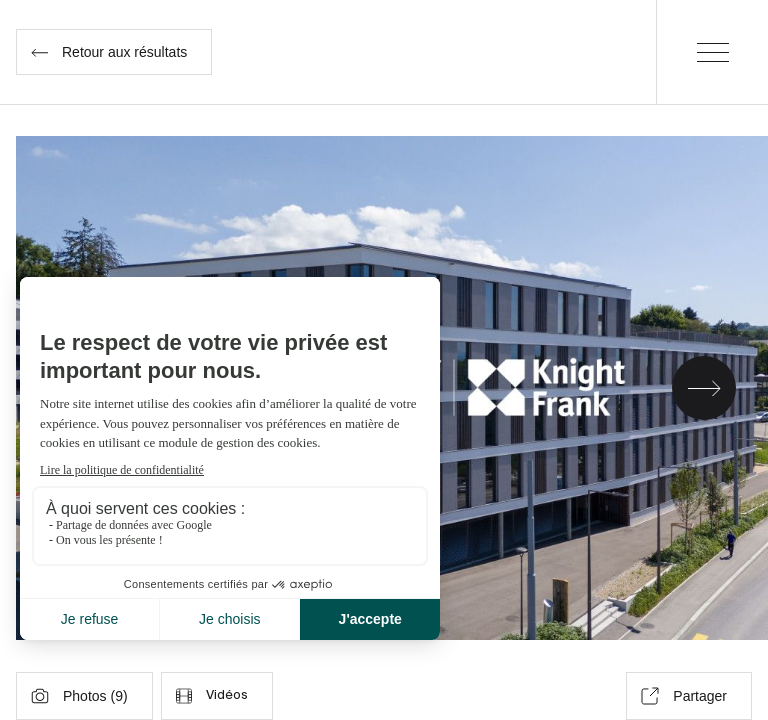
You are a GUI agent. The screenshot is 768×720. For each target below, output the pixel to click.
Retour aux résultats (109, 52)
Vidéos (212, 696)
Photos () (79, 696)
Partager (684, 696)
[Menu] (712, 52)
